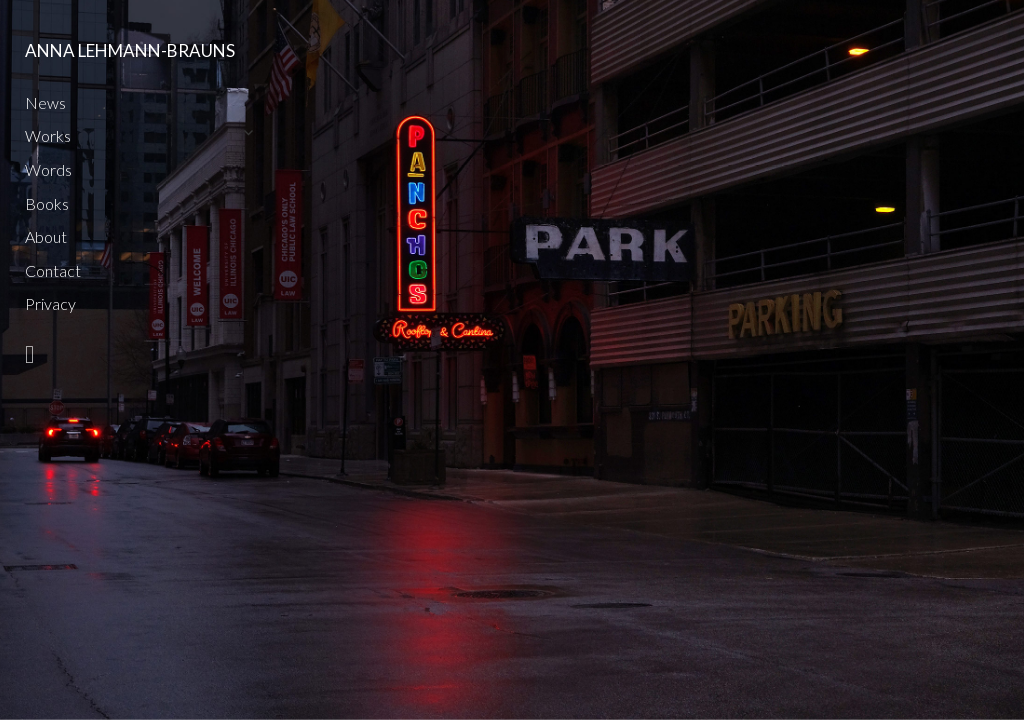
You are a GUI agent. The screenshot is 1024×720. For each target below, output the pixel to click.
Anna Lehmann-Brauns (130, 50)
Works (48, 135)
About (46, 236)
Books (47, 203)
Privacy (50, 303)
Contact (53, 270)
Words (48, 169)
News (45, 102)
